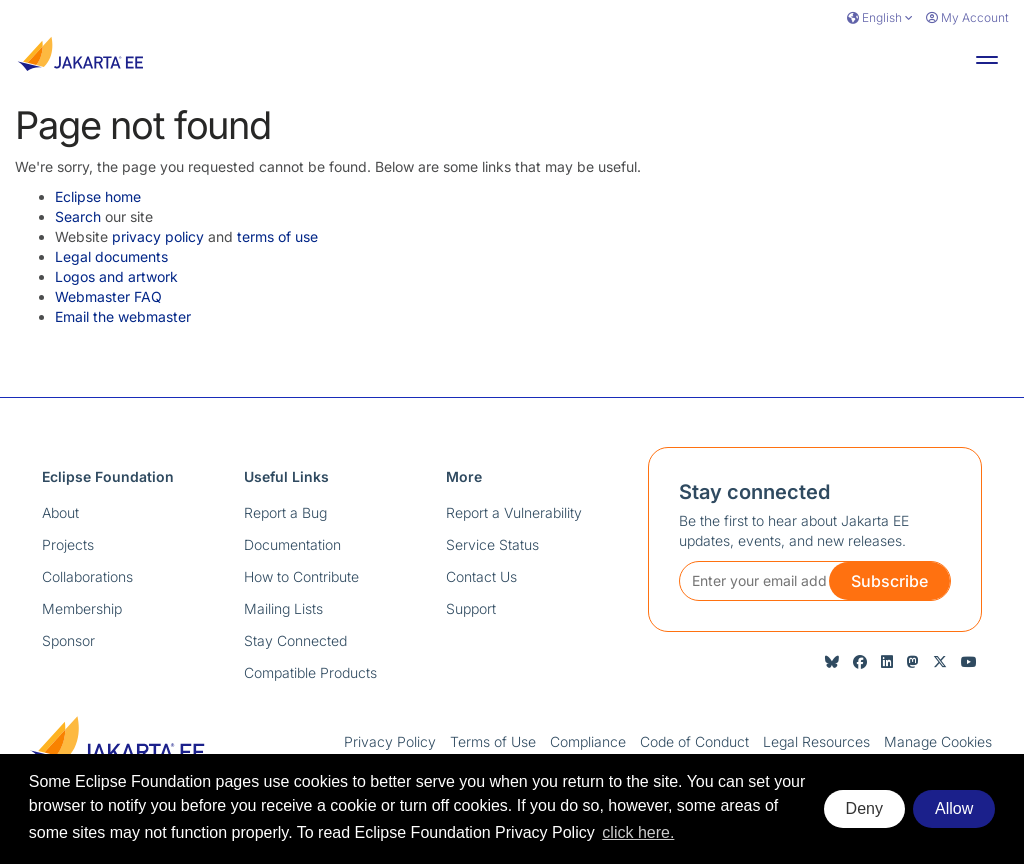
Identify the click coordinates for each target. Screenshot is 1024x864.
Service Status (492, 544)
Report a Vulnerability (514, 512)
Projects (68, 544)
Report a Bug (285, 512)
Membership (82, 608)
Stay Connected (295, 640)
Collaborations (87, 576)
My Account (967, 17)
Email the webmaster (123, 316)
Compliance (588, 741)
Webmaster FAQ (108, 296)
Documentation (292, 544)
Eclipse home (98, 196)
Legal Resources (816, 741)
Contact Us (481, 576)
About (60, 512)
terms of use (277, 236)
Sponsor (68, 640)
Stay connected (754, 492)
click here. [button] (638, 832)
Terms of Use (493, 741)
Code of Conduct (694, 741)
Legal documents (111, 256)
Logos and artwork (116, 276)
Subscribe (889, 581)
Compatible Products (310, 672)
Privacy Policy (390, 741)
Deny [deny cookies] (864, 808)
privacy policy (158, 236)
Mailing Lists (283, 608)
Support (471, 608)
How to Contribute (301, 576)
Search (78, 216)
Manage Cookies (938, 741)
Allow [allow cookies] (954, 808)
